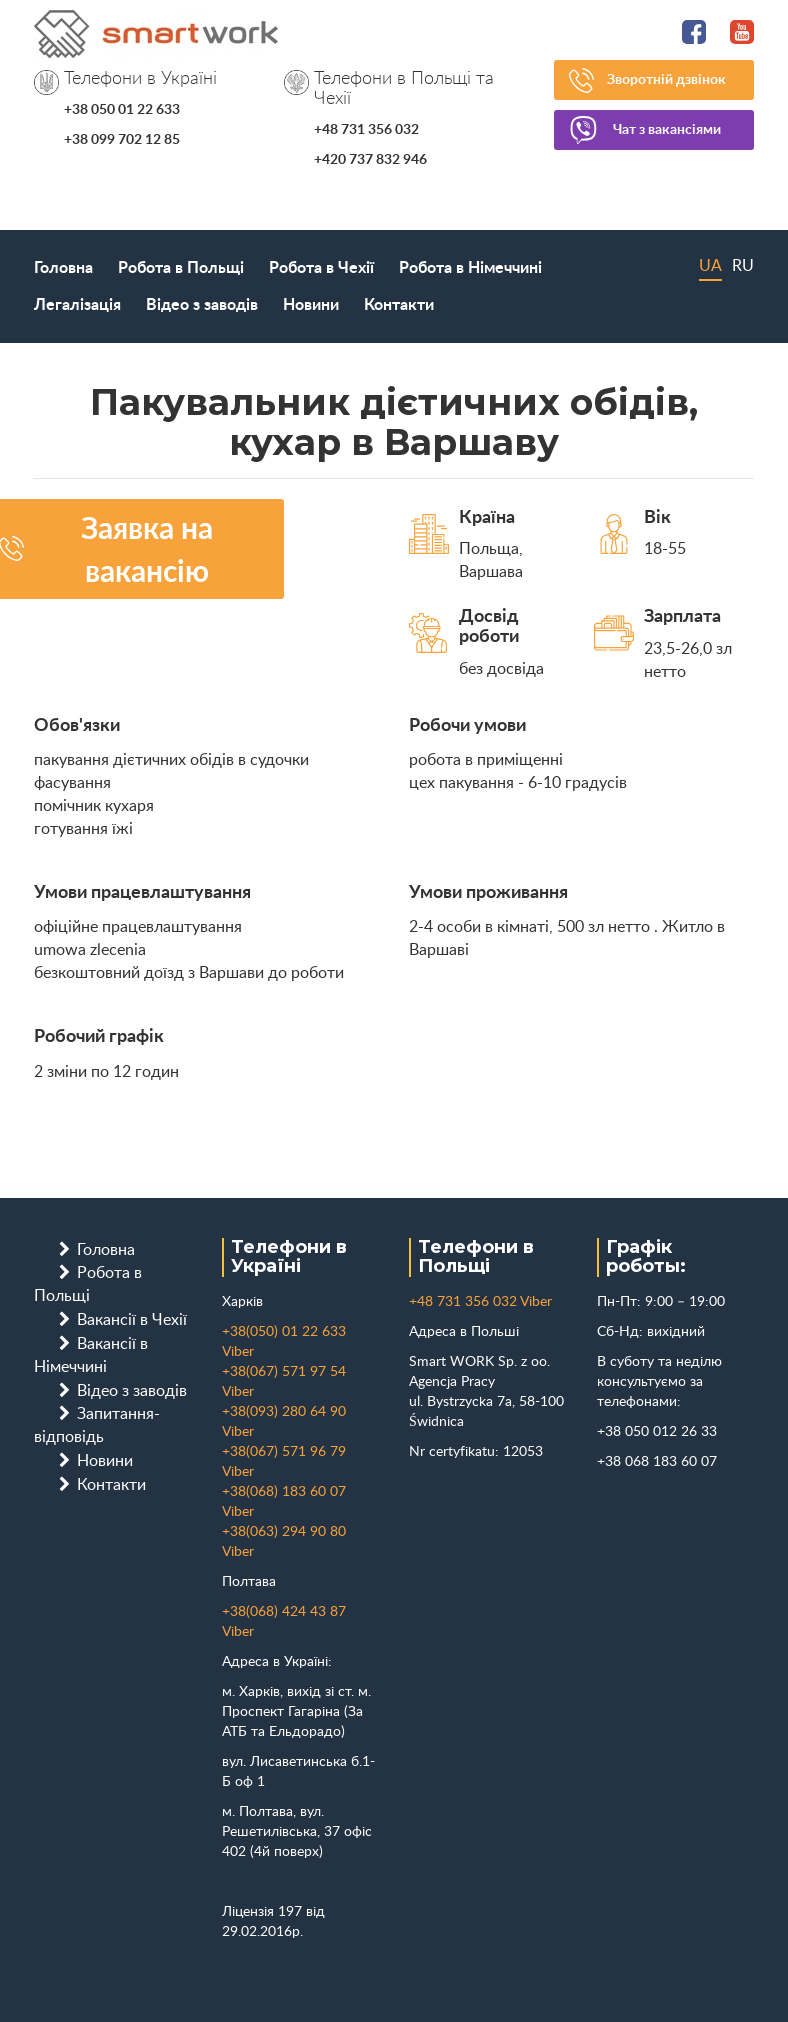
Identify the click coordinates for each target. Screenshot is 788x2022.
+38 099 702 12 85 (122, 140)
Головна (63, 268)
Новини (311, 305)
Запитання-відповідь (97, 1425)
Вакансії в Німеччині (91, 1355)
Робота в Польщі (181, 268)
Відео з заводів (202, 305)
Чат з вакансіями (667, 130)
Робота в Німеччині (470, 268)
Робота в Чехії (321, 268)
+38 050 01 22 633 (122, 110)
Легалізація (77, 305)
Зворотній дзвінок (666, 80)
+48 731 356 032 (366, 130)
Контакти (399, 305)
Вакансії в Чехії (132, 1320)
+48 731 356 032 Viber (480, 1302)
